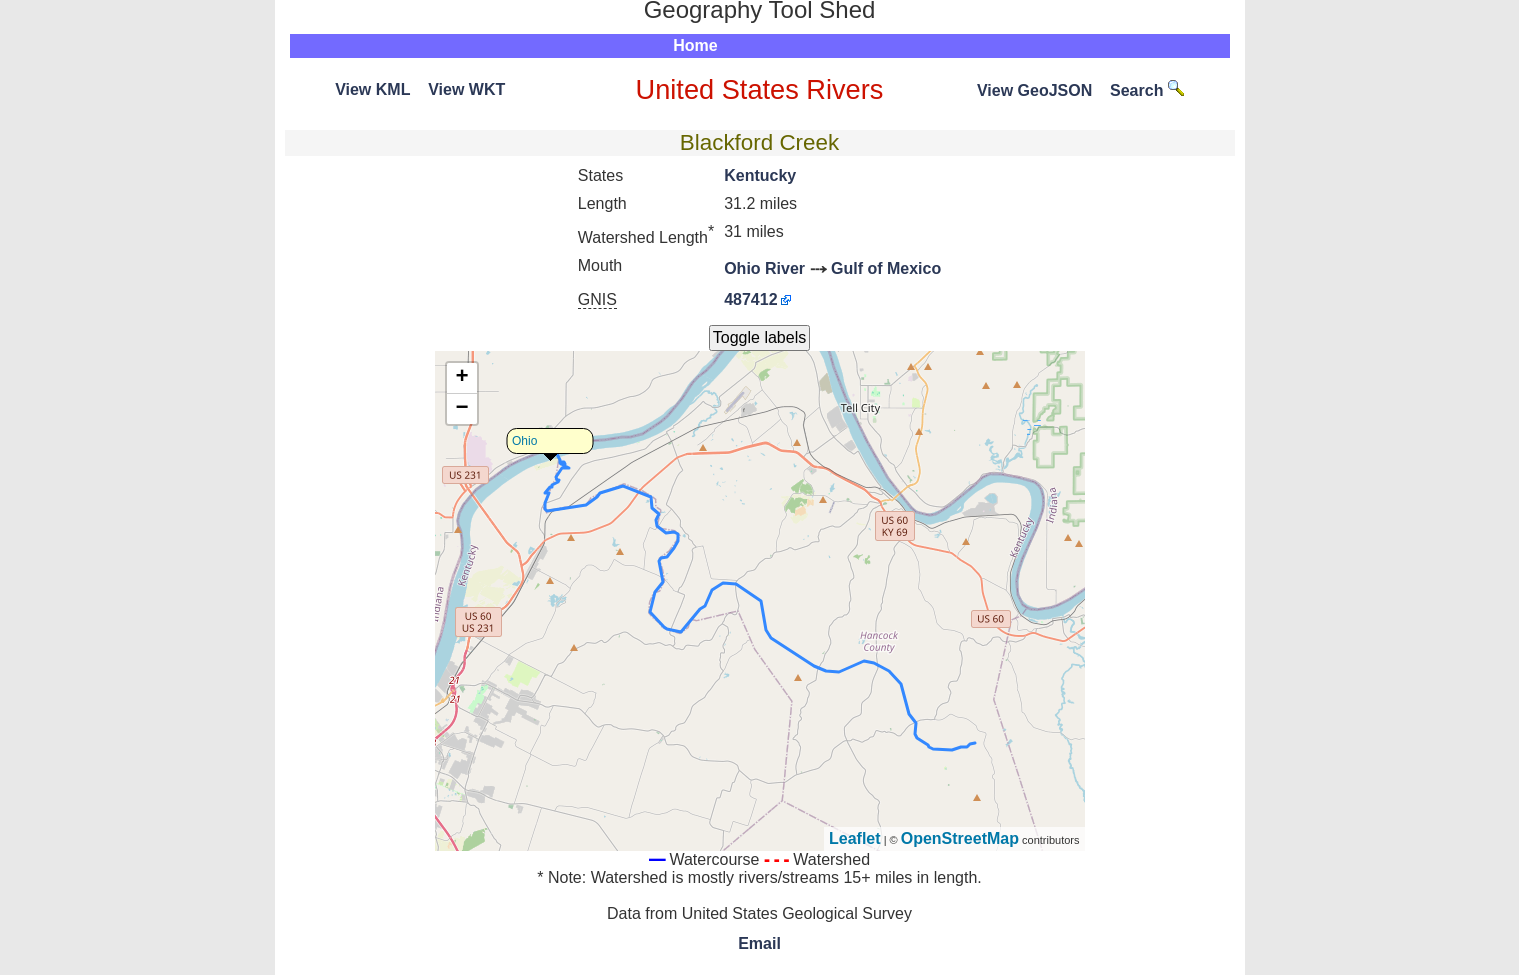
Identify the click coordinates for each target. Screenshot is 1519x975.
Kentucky (760, 175)
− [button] (461, 409)
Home (695, 45)
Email (759, 943)
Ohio (524, 441)
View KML (372, 89)
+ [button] (461, 378)
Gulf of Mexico (886, 268)
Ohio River (764, 268)
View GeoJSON (1034, 90)
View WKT (466, 89)
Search (1147, 90)
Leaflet (855, 838)
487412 (750, 299)
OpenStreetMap (960, 838)
